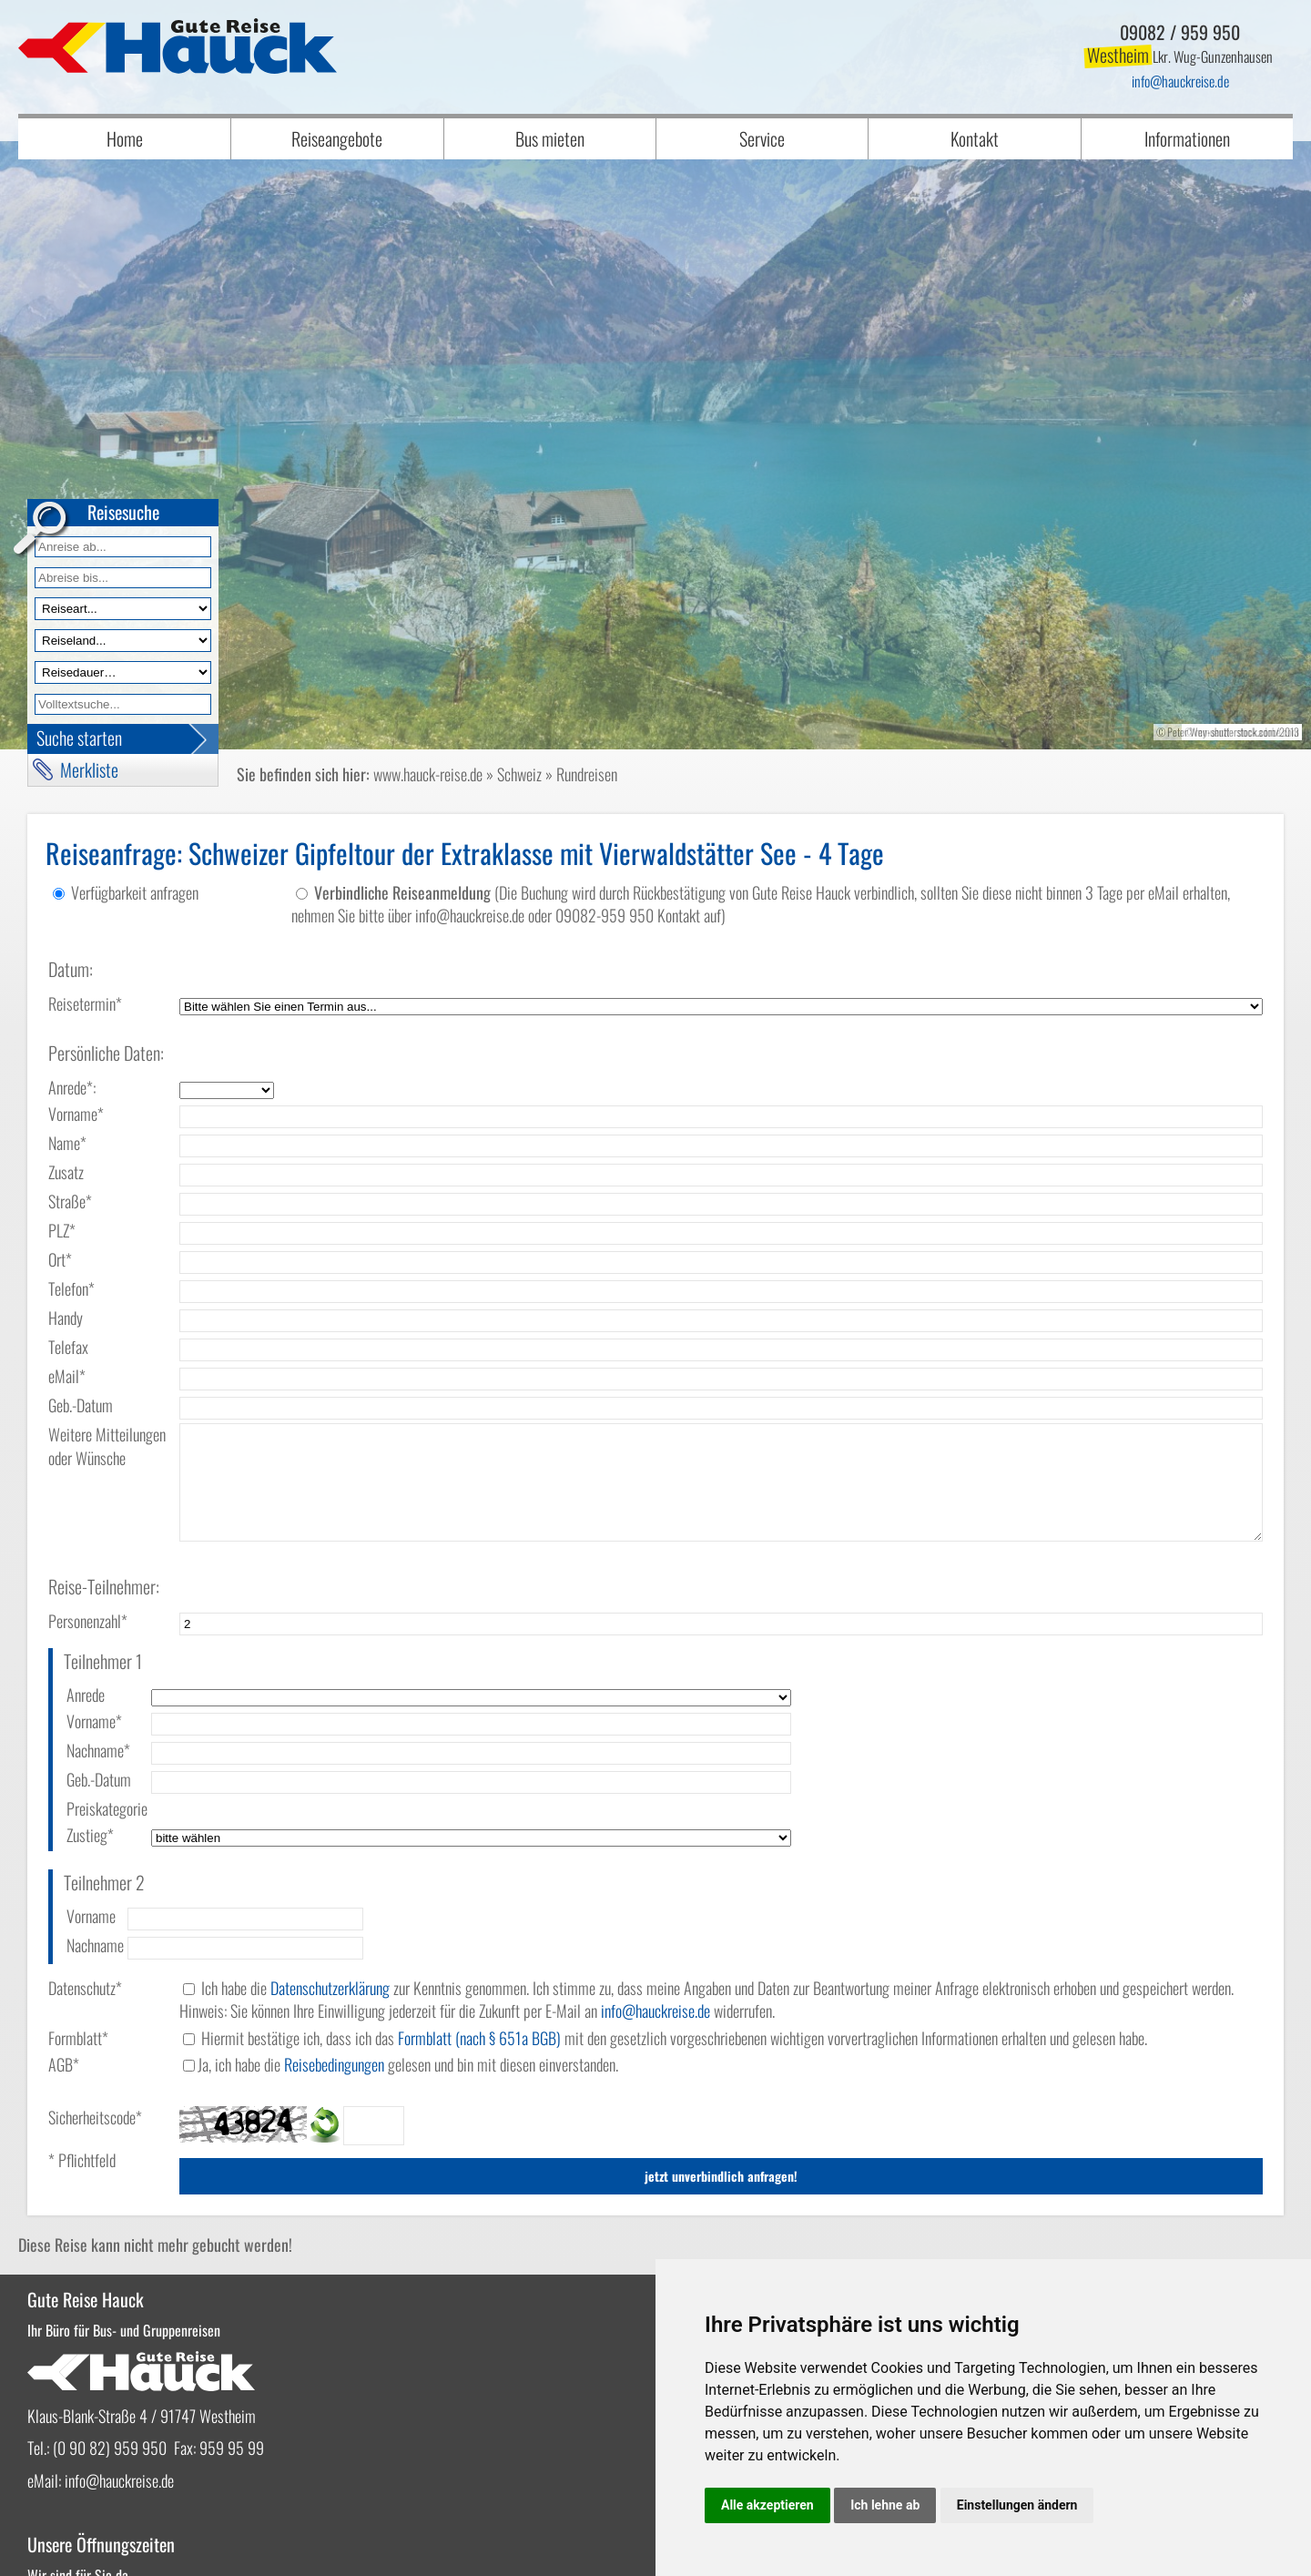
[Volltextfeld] (123, 704)
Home (125, 138)
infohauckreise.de (1180, 81)
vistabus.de (134, 2546)
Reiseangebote (336, 138)
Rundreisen (586, 774)
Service (762, 138)
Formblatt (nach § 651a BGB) (479, 1947)
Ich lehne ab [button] (885, 2505)
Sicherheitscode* (95, 2026)
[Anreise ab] (123, 546)
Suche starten (79, 737)
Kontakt (974, 138)
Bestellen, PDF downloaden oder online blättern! (792, 2239)
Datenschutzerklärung (330, 1897)
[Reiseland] (123, 640)
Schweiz (519, 774)
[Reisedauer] (123, 672)
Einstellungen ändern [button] (1017, 2505)
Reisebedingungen (334, 1973)
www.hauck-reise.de (428, 774)
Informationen (1187, 138)
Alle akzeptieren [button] (767, 2505)
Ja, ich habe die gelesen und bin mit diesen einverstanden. (408, 1973)
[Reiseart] (123, 608)
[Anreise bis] (123, 577)
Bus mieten (549, 138)
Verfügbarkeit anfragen (134, 892)
